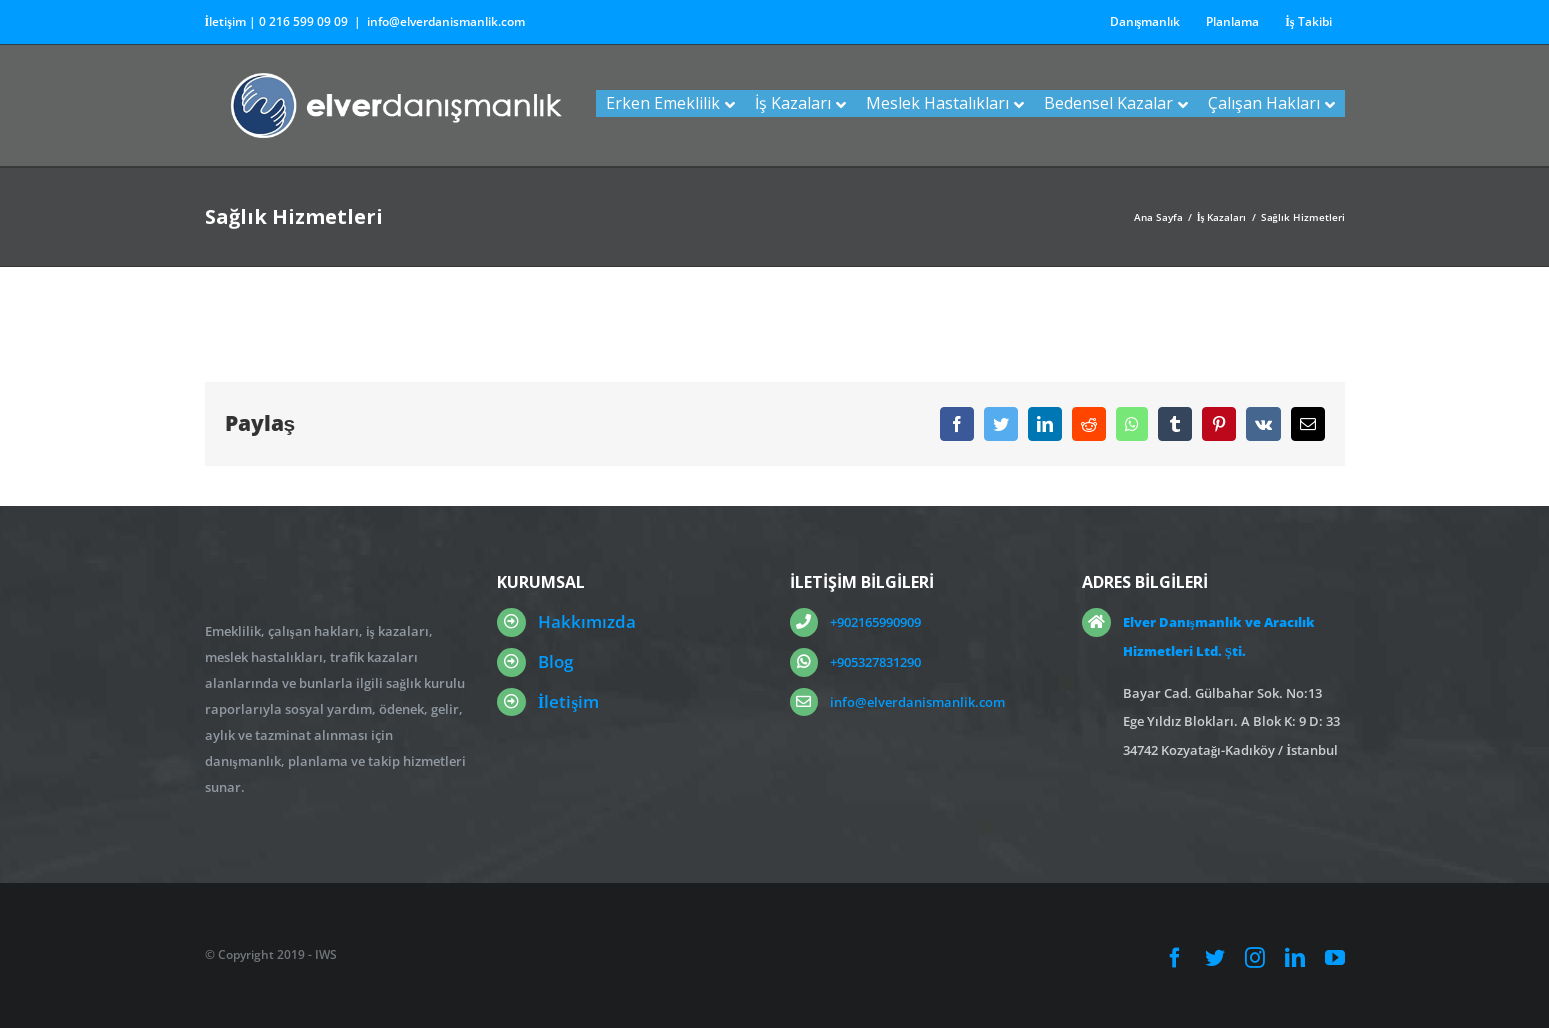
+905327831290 (875, 662)
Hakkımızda (587, 621)
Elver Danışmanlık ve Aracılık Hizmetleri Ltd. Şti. (1219, 636)
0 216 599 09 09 (303, 21)
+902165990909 (875, 622)
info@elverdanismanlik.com (446, 21)
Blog (555, 661)
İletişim (568, 701)
